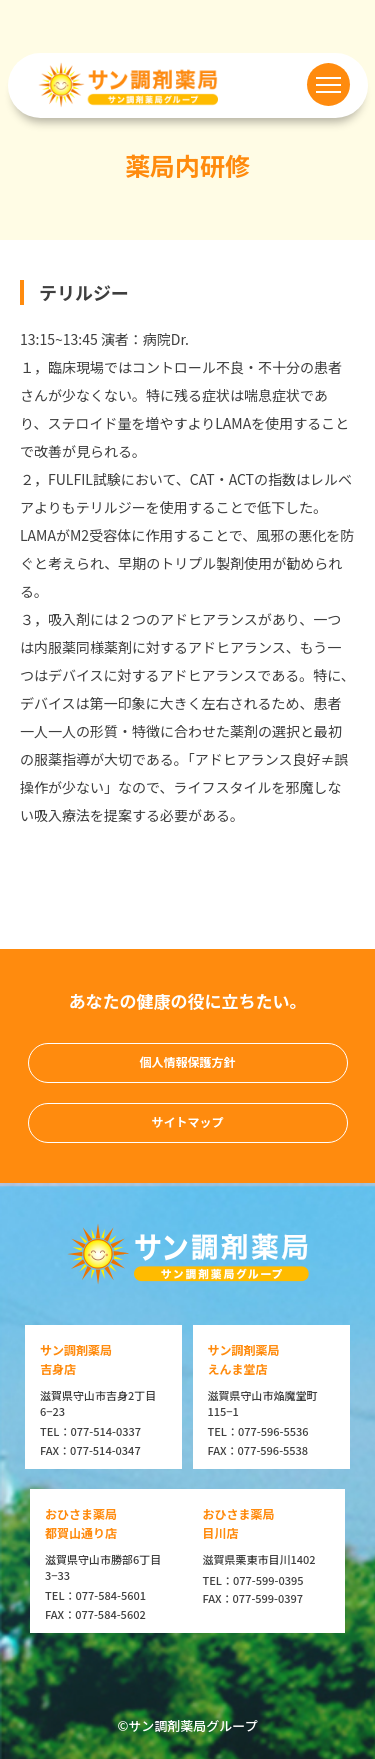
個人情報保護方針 (187, 1061)
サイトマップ (187, 1121)
